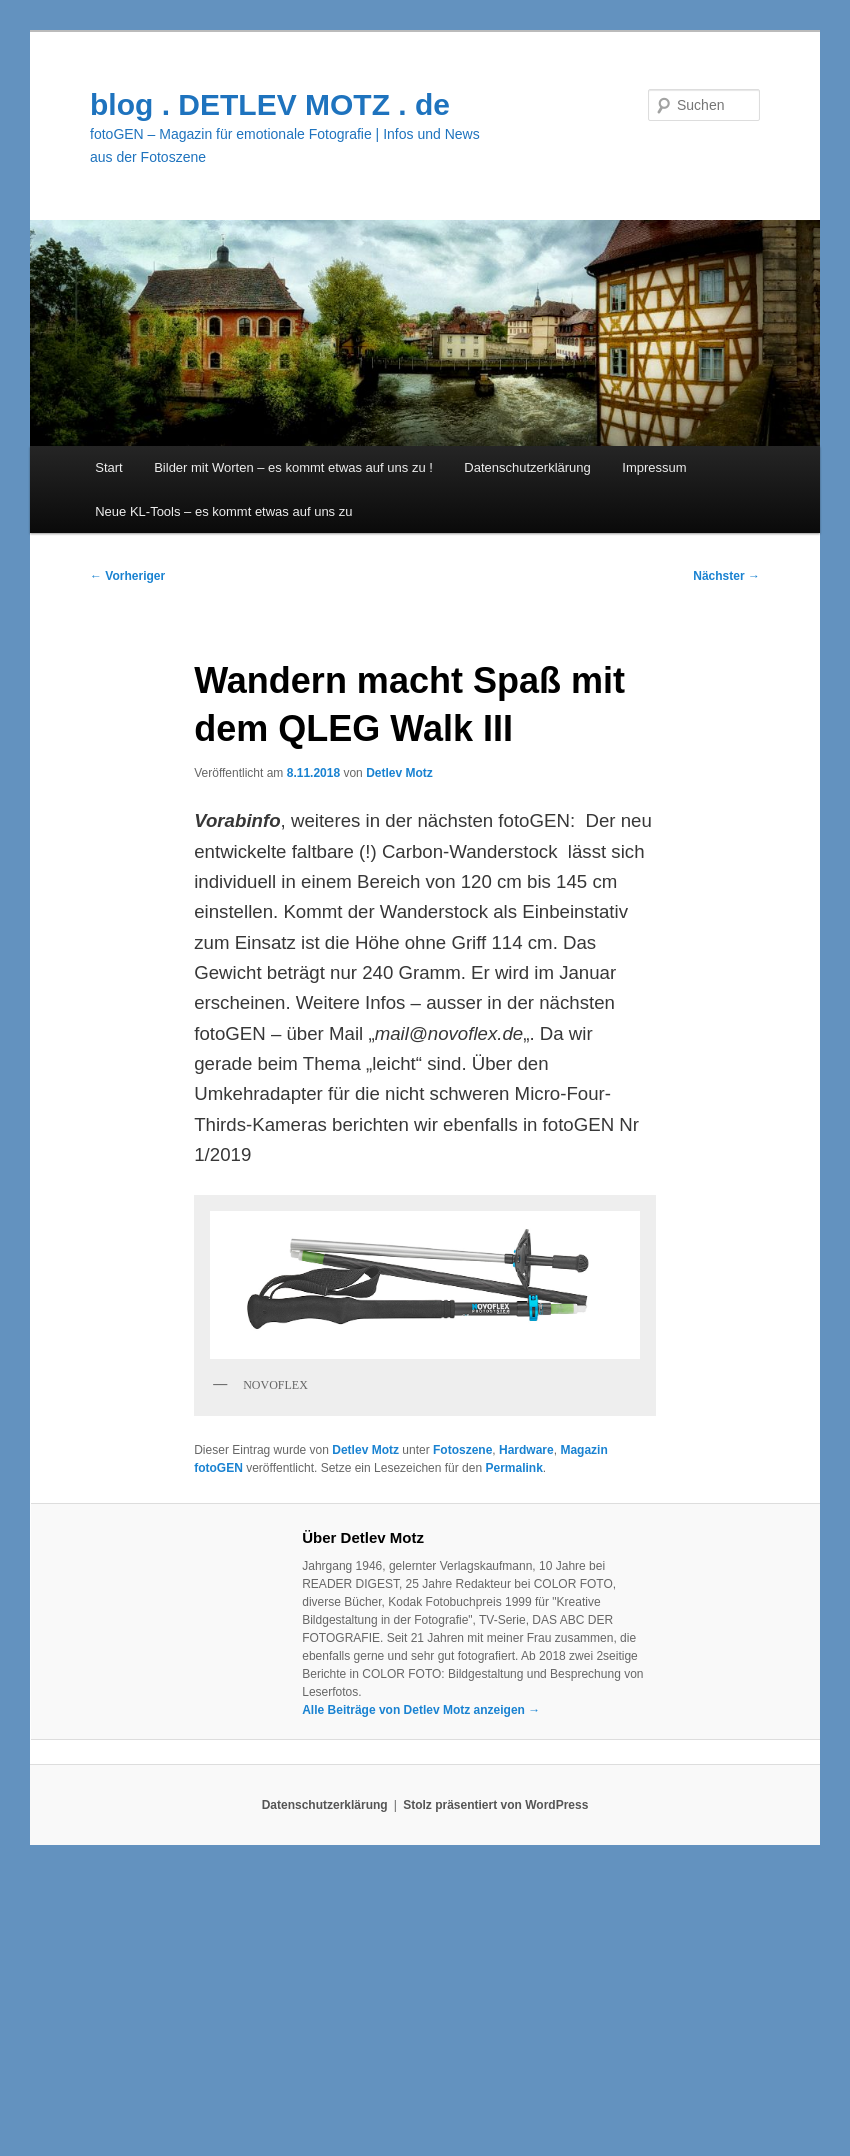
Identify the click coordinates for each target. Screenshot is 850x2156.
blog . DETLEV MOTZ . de (270, 104)
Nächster (726, 576)
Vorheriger (127, 576)
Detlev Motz (399, 773)
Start (108, 467)
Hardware (526, 1450)
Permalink (513, 1468)
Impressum (654, 467)
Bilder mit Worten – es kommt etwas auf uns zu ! (293, 467)
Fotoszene (462, 1450)
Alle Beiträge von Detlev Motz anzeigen (421, 1710)
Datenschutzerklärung (527, 467)
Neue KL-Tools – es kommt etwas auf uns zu (223, 511)
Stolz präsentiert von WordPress (495, 1805)
